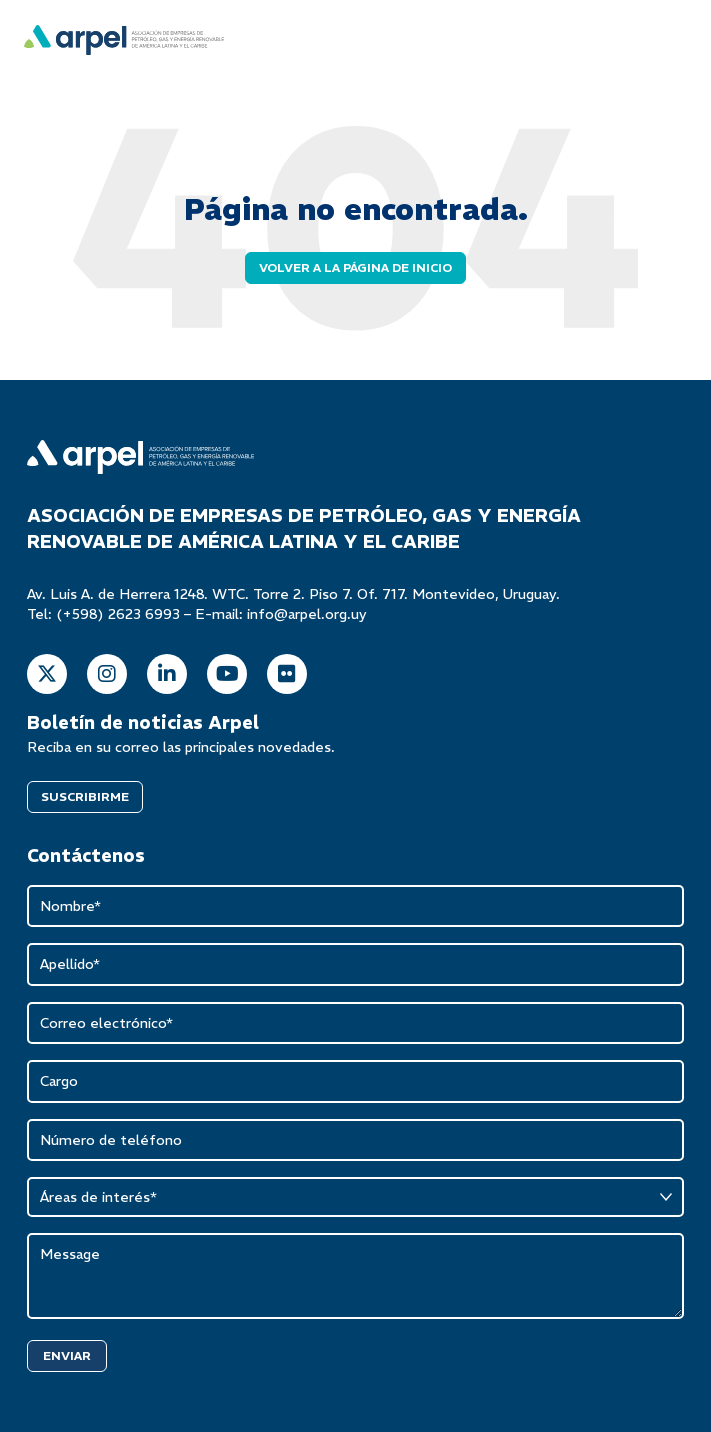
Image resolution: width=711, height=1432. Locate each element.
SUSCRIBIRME (85, 796)
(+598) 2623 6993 (118, 614)
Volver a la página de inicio (355, 267)
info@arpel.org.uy (307, 614)
